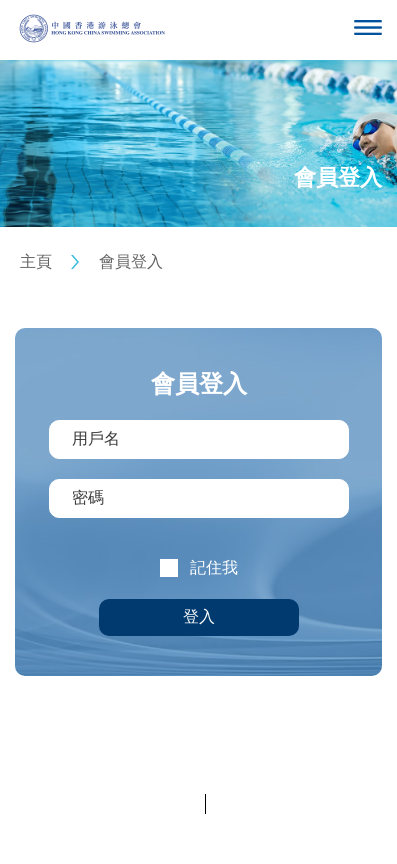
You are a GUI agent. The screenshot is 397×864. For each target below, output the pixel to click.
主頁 (36, 261)
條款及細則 (247, 803)
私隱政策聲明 (156, 803)
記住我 (214, 567)
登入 (199, 616)
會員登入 (131, 261)
